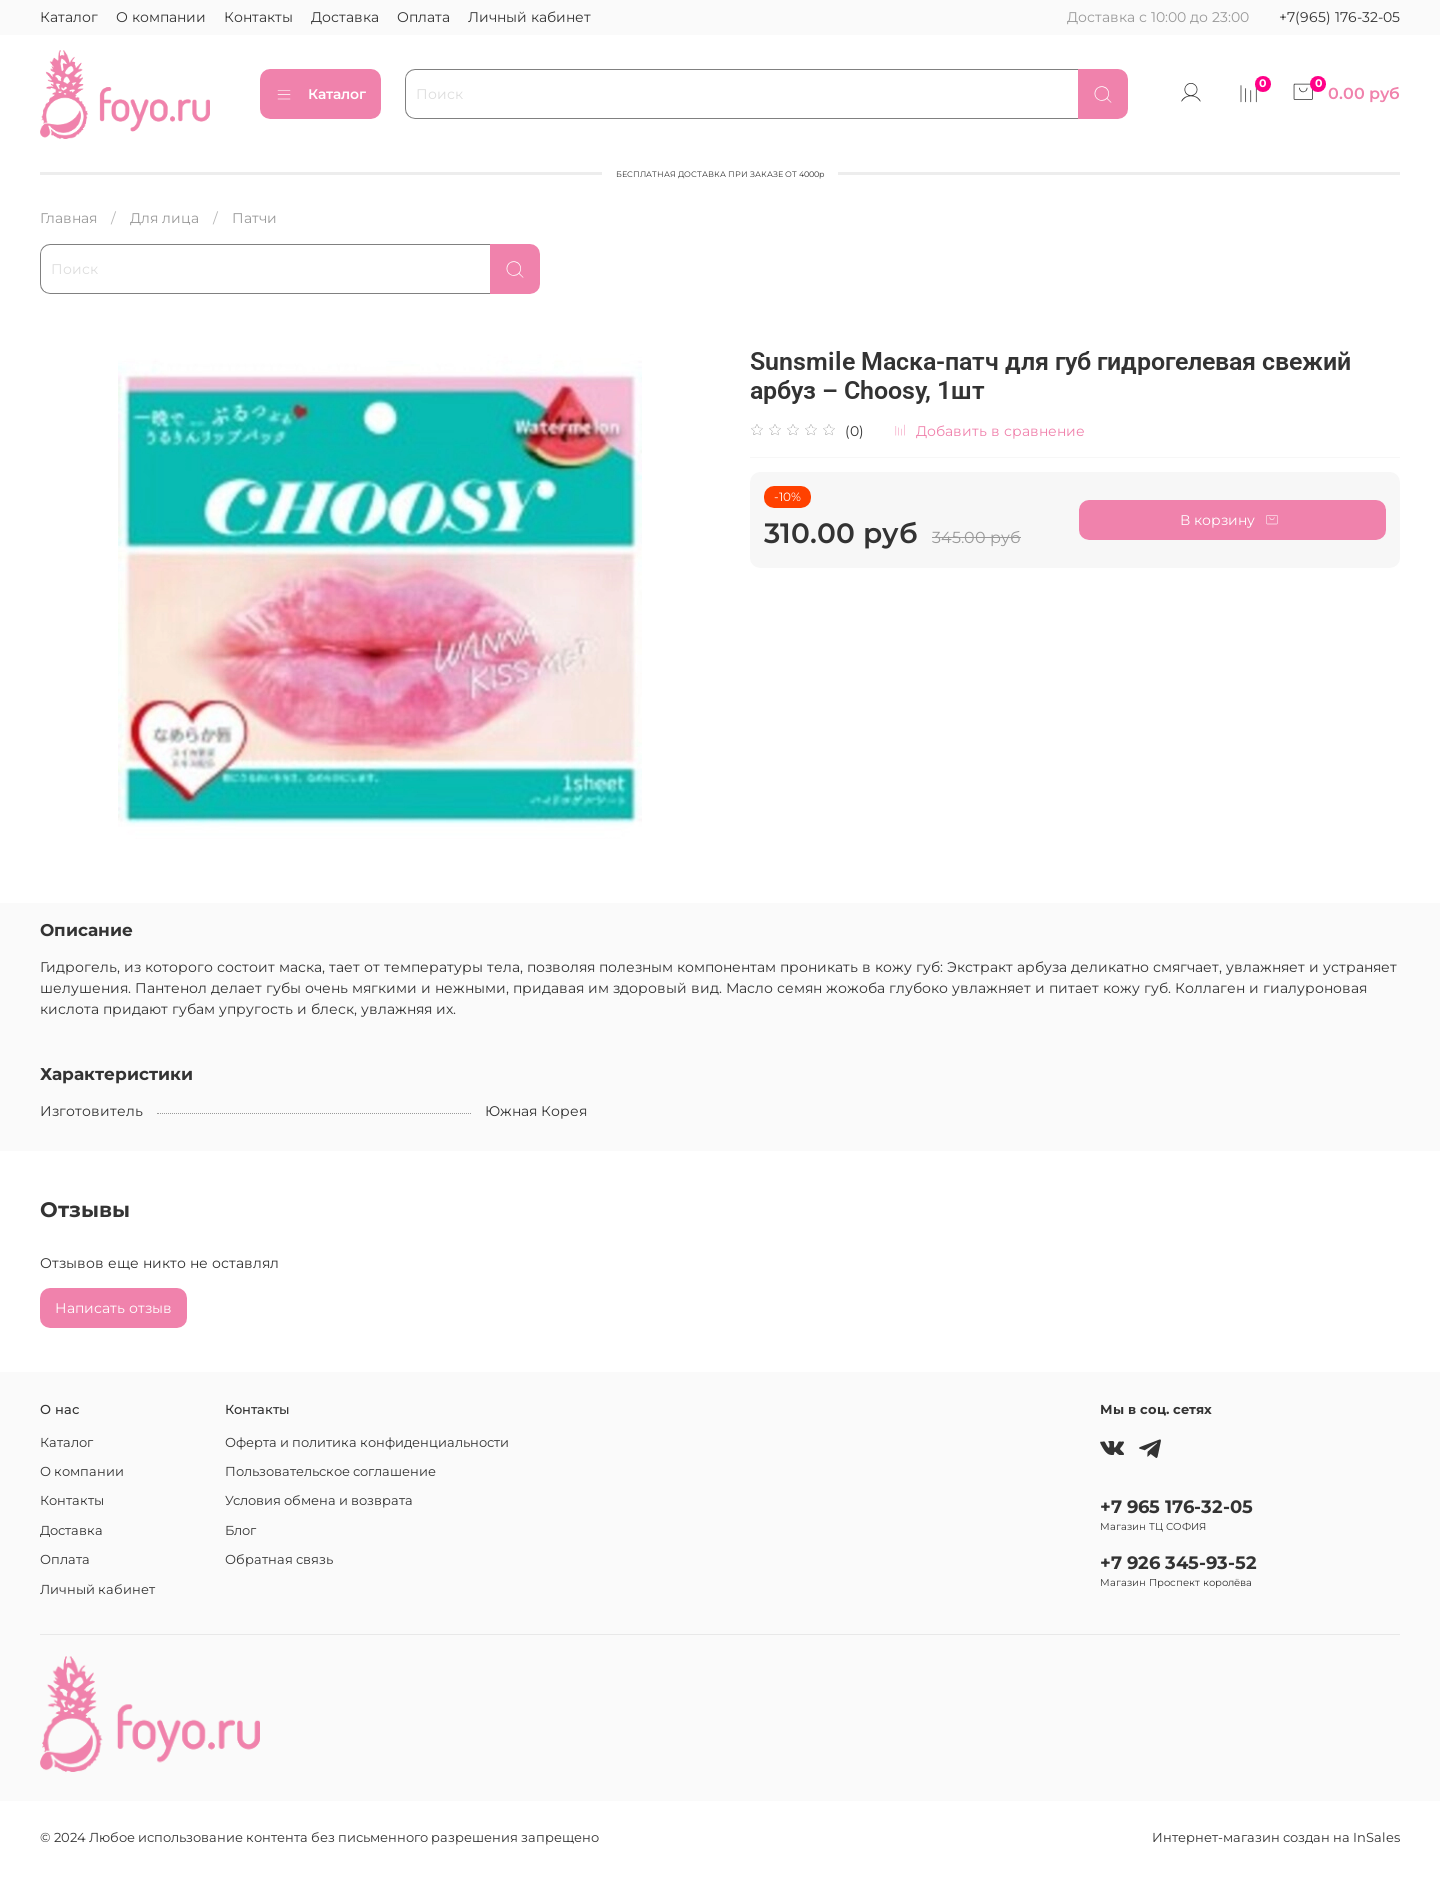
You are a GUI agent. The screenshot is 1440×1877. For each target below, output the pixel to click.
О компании (161, 17)
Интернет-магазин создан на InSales (1276, 1837)
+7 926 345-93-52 (1178, 1562)
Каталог (69, 17)
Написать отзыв (113, 1308)
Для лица (164, 218)
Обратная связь (279, 1559)
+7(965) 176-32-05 (1339, 17)
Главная (68, 218)
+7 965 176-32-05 (1176, 1506)
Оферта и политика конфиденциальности (367, 1442)
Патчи (254, 218)
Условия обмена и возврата (319, 1500)
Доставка (345, 17)
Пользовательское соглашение (330, 1471)
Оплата (423, 17)
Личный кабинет (529, 17)
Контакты (258, 17)
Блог (240, 1530)
